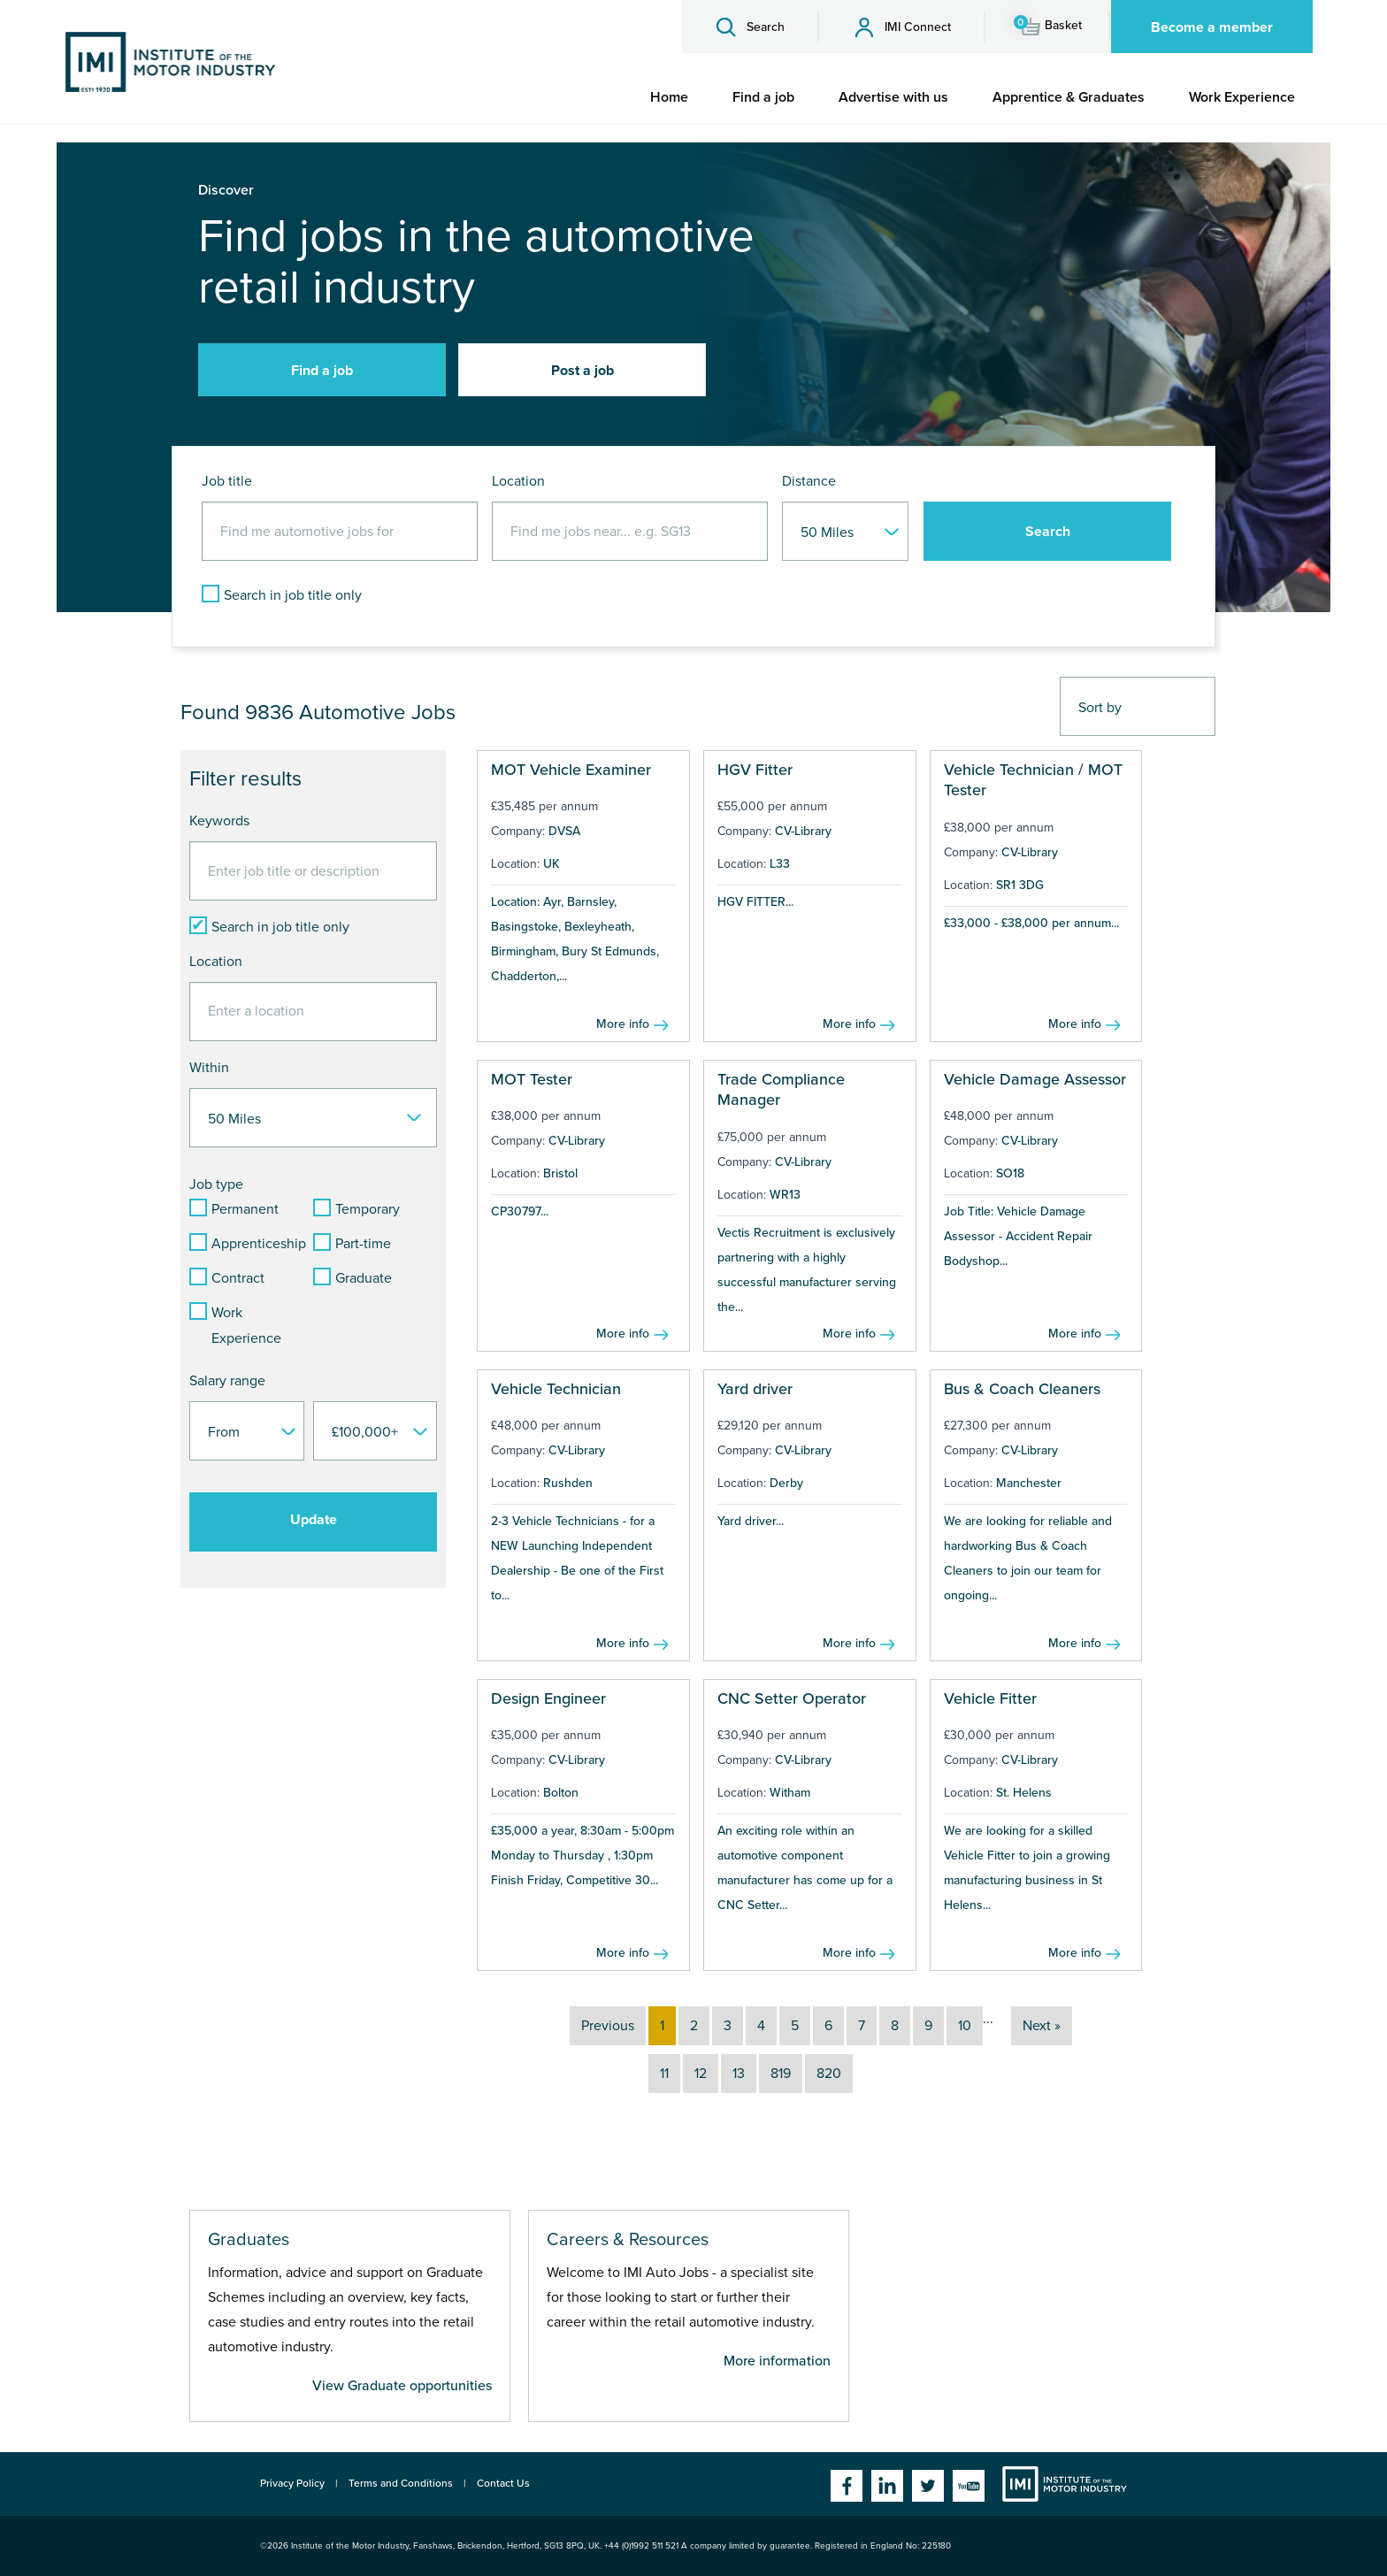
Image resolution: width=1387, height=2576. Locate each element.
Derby (786, 1483)
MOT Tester (531, 1079)
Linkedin (887, 2486)
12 (700, 2073)
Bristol (560, 1173)
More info (622, 1023)
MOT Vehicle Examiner (571, 769)
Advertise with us (893, 97)
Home (669, 97)
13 (738, 2073)
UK (551, 863)
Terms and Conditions (401, 2483)
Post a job (582, 371)
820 (828, 2073)
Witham (790, 1792)
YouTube (969, 2486)
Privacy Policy (292, 2483)
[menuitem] (669, 97)
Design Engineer (548, 1698)
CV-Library (803, 831)
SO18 (1010, 1173)
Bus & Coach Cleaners (1022, 1389)
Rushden (568, 1483)
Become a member (1212, 27)
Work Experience (1242, 97)
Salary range (227, 1381)
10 (964, 2026)
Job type (216, 1184)
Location (518, 481)
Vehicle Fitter (990, 1698)
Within (209, 1068)
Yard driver (755, 1389)
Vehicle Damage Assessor (1035, 1079)
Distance (809, 481)
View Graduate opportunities (402, 2386)
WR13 (785, 1194)
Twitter (928, 2486)
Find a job (763, 97)
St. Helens (1024, 1792)
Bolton (561, 1792)
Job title (227, 481)
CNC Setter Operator (791, 1698)
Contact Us (503, 2483)
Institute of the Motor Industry (1064, 2484)
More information (777, 2361)
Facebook (846, 2486)
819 (780, 2073)
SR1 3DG (1020, 885)
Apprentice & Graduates (1068, 97)
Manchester (1028, 1483)
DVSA (564, 831)
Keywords (219, 821)
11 (664, 2073)
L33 (780, 863)
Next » (1042, 2026)
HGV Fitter (755, 769)
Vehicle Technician (556, 1389)
